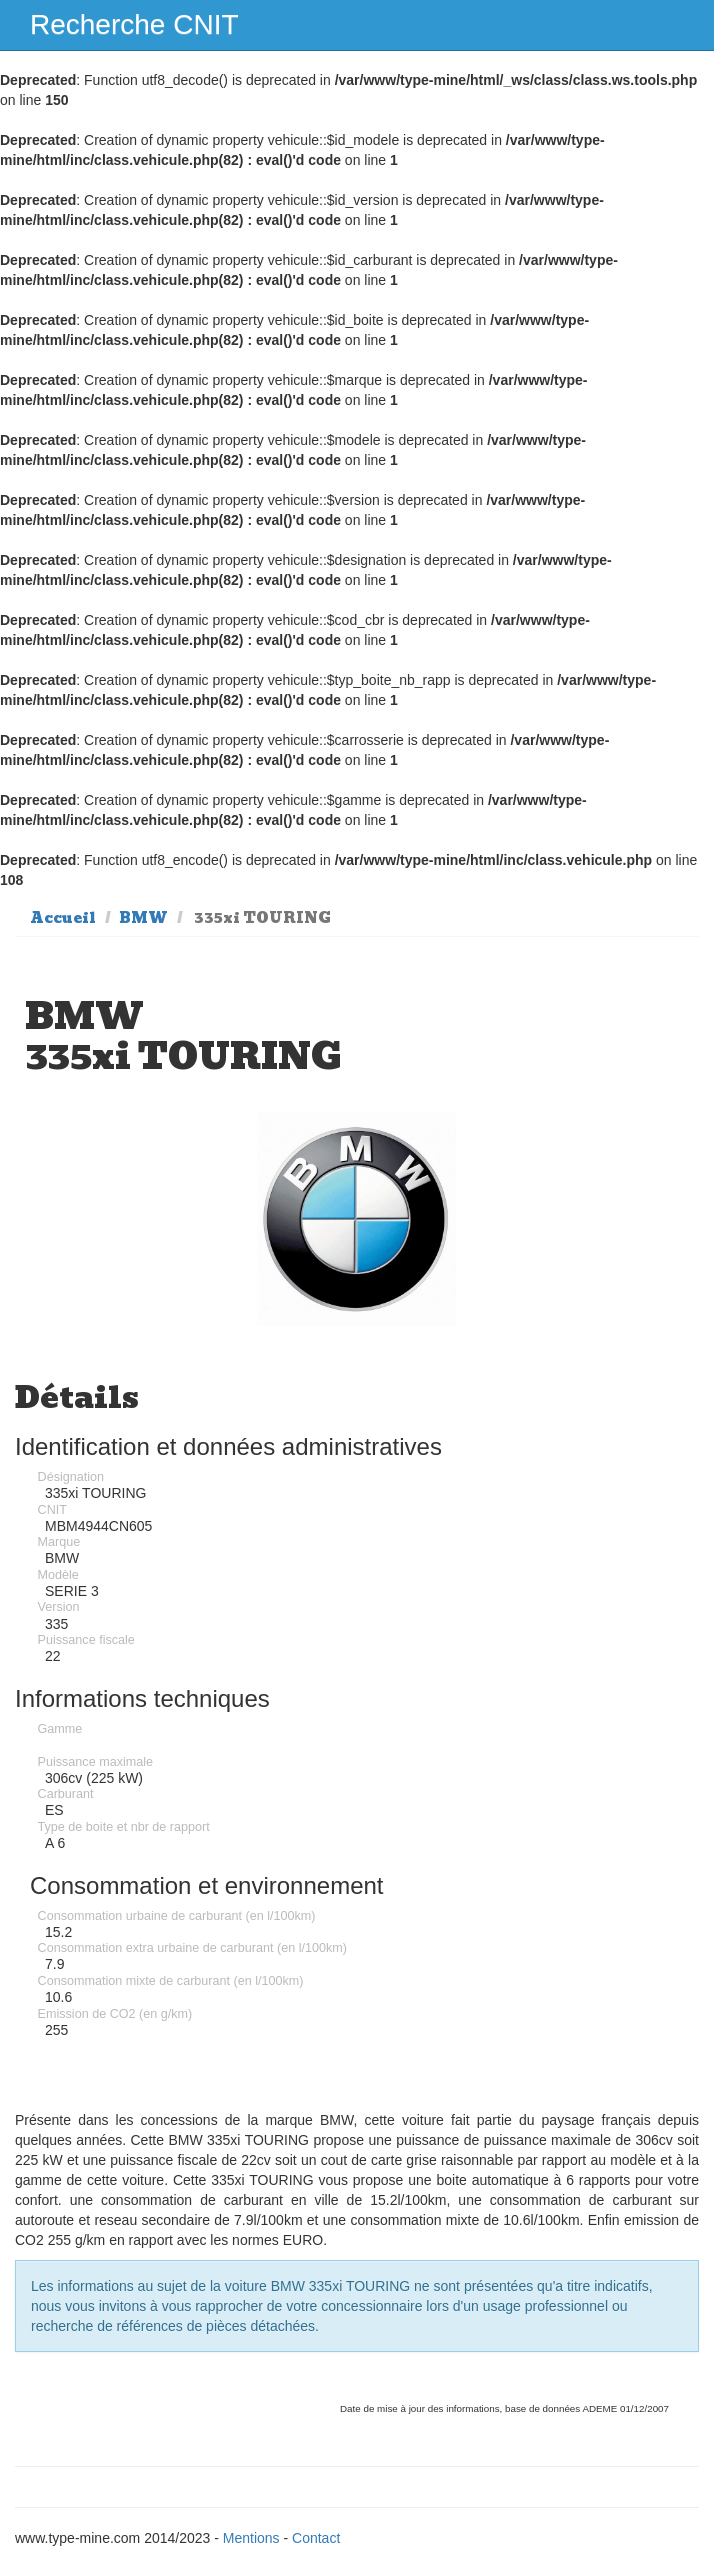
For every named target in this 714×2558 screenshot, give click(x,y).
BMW (143, 918)
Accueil (63, 918)
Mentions (251, 2538)
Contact (316, 2538)
